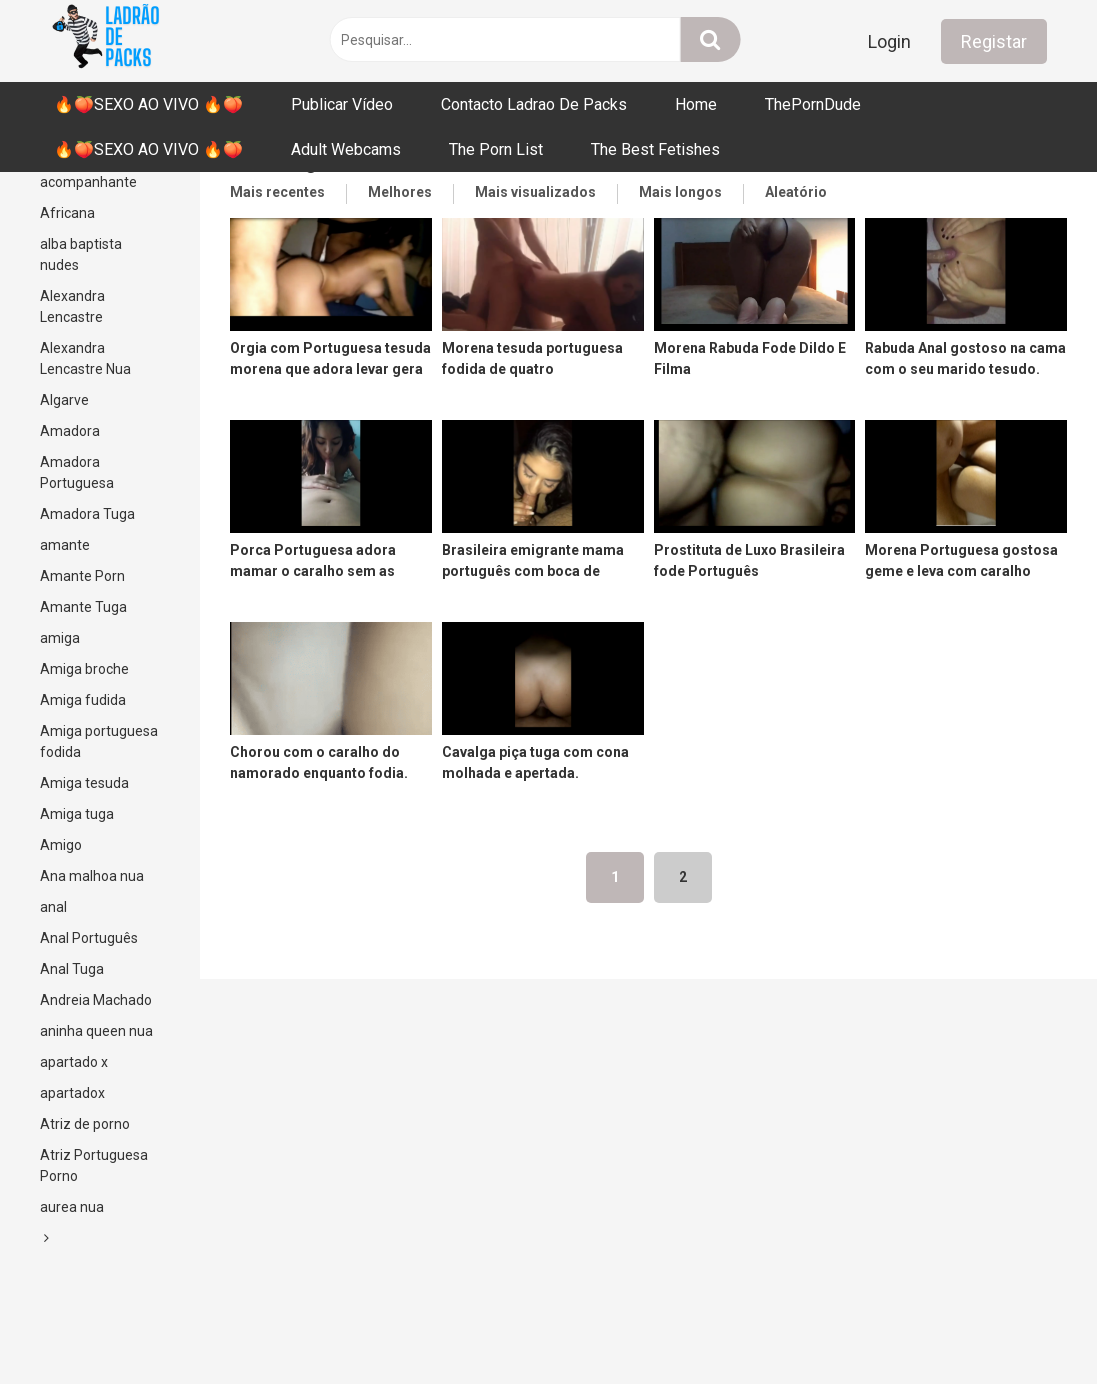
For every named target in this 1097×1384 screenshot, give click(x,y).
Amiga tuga (77, 814)
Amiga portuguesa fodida (99, 741)
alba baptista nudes (81, 254)
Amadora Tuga (87, 514)
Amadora (70, 431)
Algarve (64, 400)
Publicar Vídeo (342, 104)
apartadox (72, 1093)
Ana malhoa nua (92, 876)
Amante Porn (82, 576)
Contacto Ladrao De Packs (534, 104)
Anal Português (89, 938)
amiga (60, 638)
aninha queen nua (96, 1031)
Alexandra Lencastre (72, 306)
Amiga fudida (83, 700)
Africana (67, 213)
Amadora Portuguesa (77, 472)
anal (53, 907)
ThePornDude (813, 104)
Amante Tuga (83, 607)
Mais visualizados (535, 192)
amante (65, 545)
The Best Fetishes (655, 149)
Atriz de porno (85, 1124)
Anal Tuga (72, 969)
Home (696, 104)
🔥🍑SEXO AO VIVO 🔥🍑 (148, 104)
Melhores (400, 192)
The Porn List (496, 149)
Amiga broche (84, 669)
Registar (994, 41)
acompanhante (88, 182)
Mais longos (680, 192)
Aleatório (796, 192)
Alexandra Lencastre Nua (85, 358)
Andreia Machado (96, 1000)
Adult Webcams (346, 149)
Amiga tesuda (84, 783)
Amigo (61, 845)
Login (889, 41)
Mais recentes (277, 192)
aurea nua (72, 1207)
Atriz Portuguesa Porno (94, 1165)
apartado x (74, 1062)
